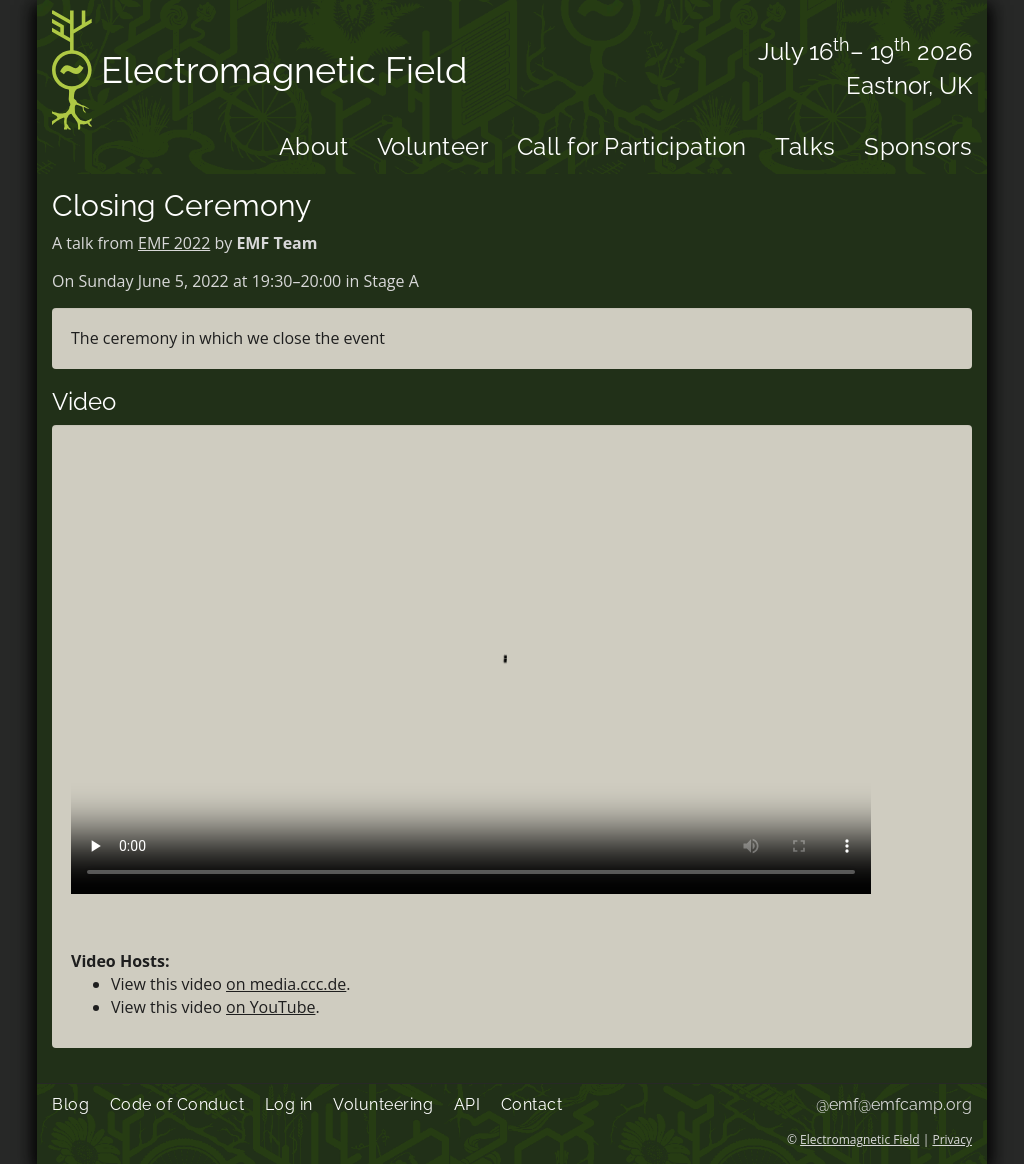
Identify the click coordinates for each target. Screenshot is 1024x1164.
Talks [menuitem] (805, 146)
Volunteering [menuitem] (383, 1104)
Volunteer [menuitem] (433, 146)
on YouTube (270, 1007)
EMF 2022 (174, 243)
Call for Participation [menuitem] (632, 146)
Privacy (952, 1139)
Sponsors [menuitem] (918, 146)
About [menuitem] (314, 146)
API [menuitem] (467, 1104)
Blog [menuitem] (70, 1104)
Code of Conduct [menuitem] (177, 1104)
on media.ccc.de (286, 984)
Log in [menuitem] (289, 1104)
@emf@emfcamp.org (894, 1104)
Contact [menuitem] (532, 1104)
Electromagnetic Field (259, 73)
